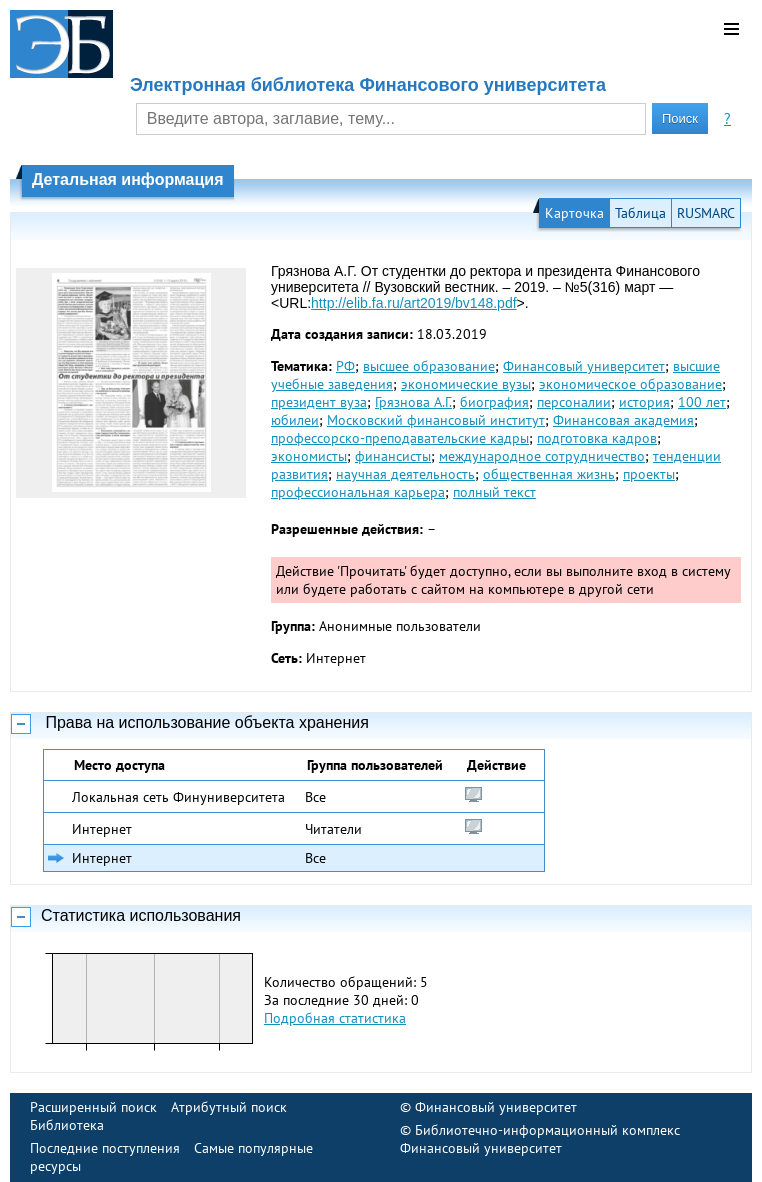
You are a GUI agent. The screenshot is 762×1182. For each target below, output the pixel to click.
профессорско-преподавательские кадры (400, 438)
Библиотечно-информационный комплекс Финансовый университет (540, 1139)
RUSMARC (706, 213)
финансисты (393, 456)
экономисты (309, 456)
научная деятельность (405, 474)
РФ (345, 366)
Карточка (574, 213)
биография (494, 402)
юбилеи (295, 420)
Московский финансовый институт (436, 420)
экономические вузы (466, 384)
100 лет (702, 402)
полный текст (494, 492)
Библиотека (67, 1125)
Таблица (640, 213)
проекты (649, 474)
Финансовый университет (584, 366)
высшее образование (429, 366)
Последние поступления (105, 1148)
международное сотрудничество (542, 456)
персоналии (574, 402)
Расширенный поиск (93, 1107)
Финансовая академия (623, 420)
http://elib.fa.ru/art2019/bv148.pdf (413, 303)
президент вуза (319, 402)
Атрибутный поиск (229, 1107)
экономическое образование (630, 384)
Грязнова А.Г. (413, 402)
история (644, 402)
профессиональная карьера (358, 492)
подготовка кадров (597, 438)
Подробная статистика (335, 1018)
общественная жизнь (549, 474)
